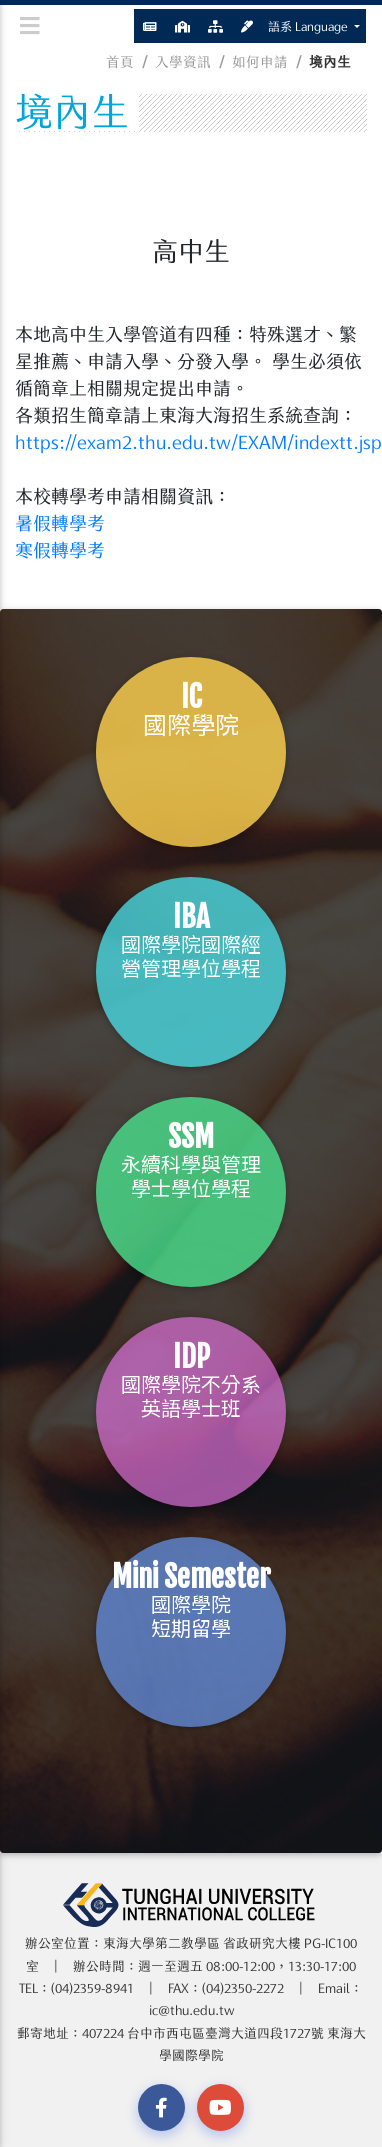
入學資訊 (183, 62)
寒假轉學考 (60, 550)
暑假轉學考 (60, 523)
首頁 (120, 62)
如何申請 (260, 62)
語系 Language (309, 26)
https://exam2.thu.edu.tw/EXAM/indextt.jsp (198, 442)
